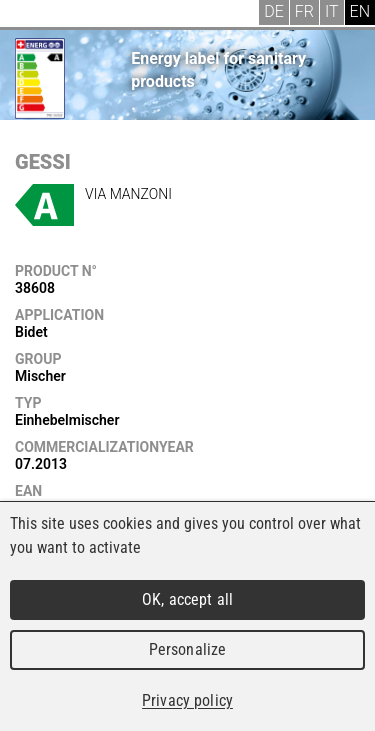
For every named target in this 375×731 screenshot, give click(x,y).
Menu (30, 15)
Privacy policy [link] (187, 700)
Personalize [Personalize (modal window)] (187, 649)
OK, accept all (187, 599)
